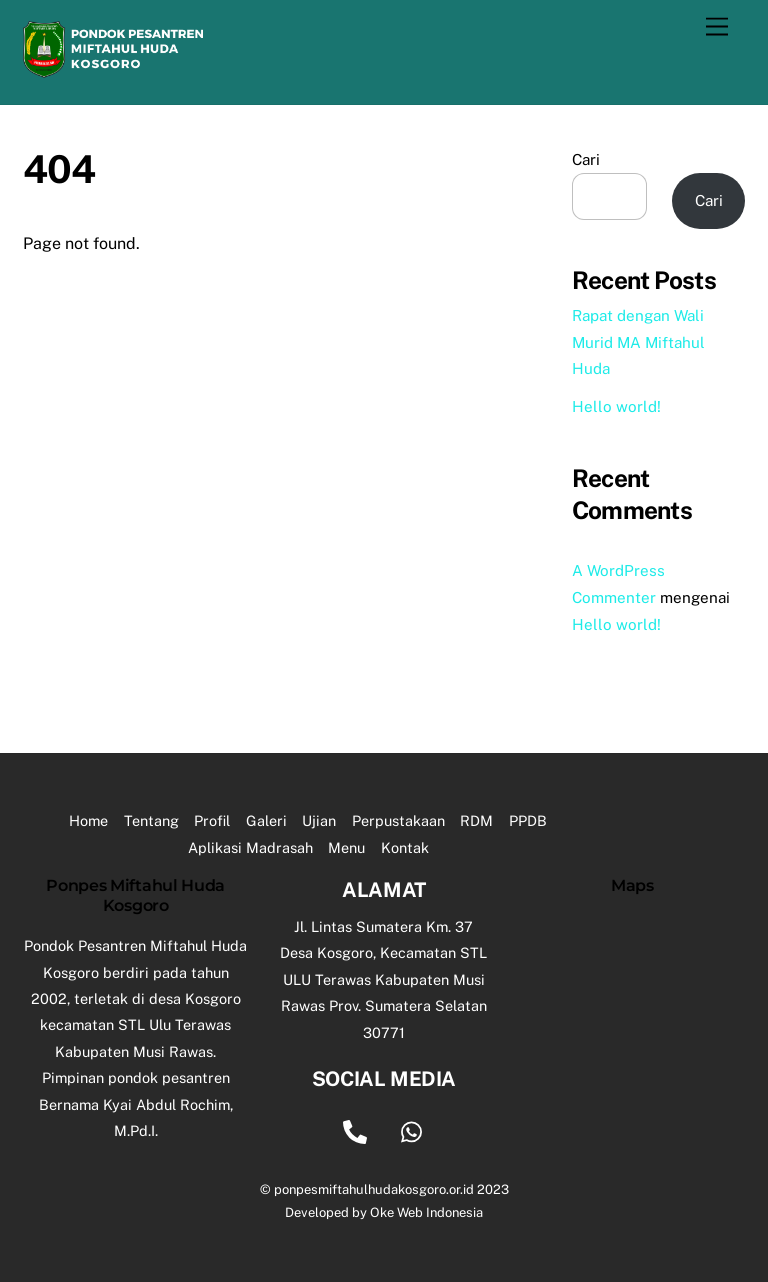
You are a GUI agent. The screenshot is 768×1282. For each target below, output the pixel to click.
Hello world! (616, 406)
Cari (586, 159)
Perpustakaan (398, 820)
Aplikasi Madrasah (250, 847)
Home (88, 820)
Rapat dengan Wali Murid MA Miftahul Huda (638, 342)
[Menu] (717, 27)
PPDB (528, 820)
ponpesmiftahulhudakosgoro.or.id (374, 1189)
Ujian (319, 820)
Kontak (405, 847)
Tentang (151, 820)
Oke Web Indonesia (426, 1212)
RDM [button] (476, 820)
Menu (346, 847)
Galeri (266, 820)
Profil (212, 820)
